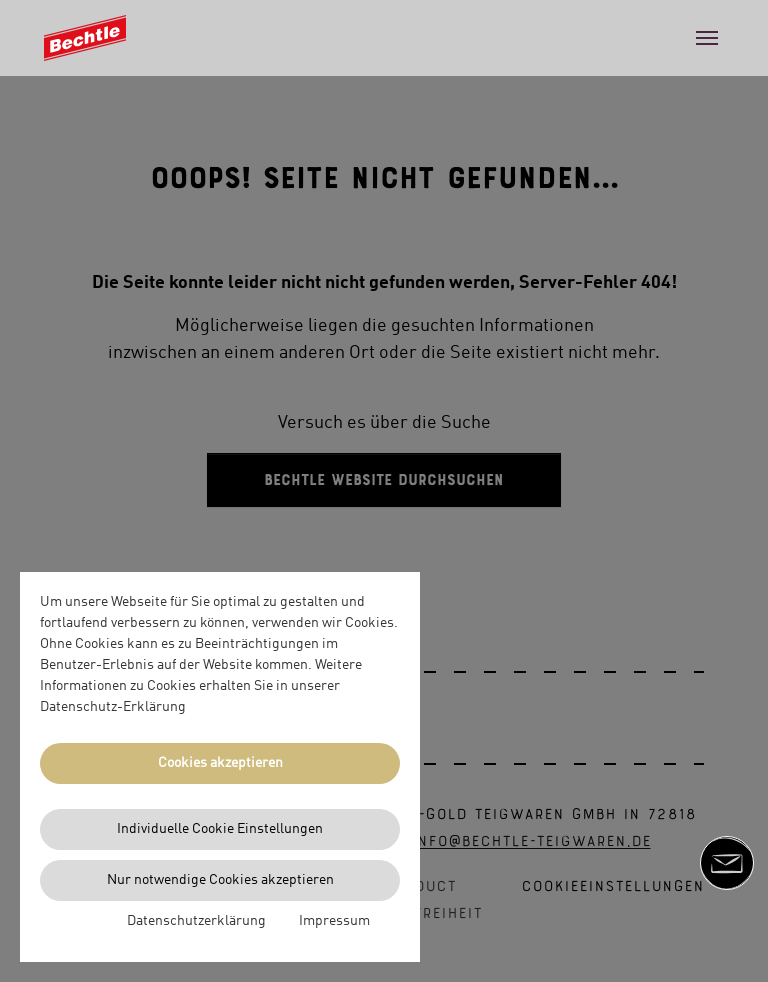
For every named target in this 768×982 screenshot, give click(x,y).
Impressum (334, 921)
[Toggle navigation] (707, 38)
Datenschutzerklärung (196, 921)
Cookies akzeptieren (220, 763)
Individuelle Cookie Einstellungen (220, 829)
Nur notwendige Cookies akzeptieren (220, 880)
